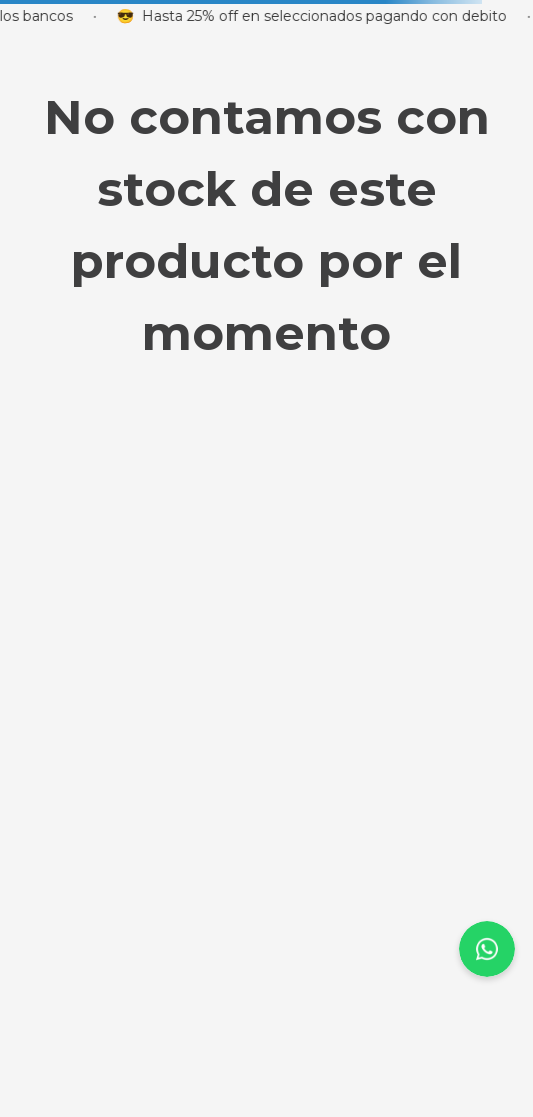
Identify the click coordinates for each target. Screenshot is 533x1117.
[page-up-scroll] (487, 949)
